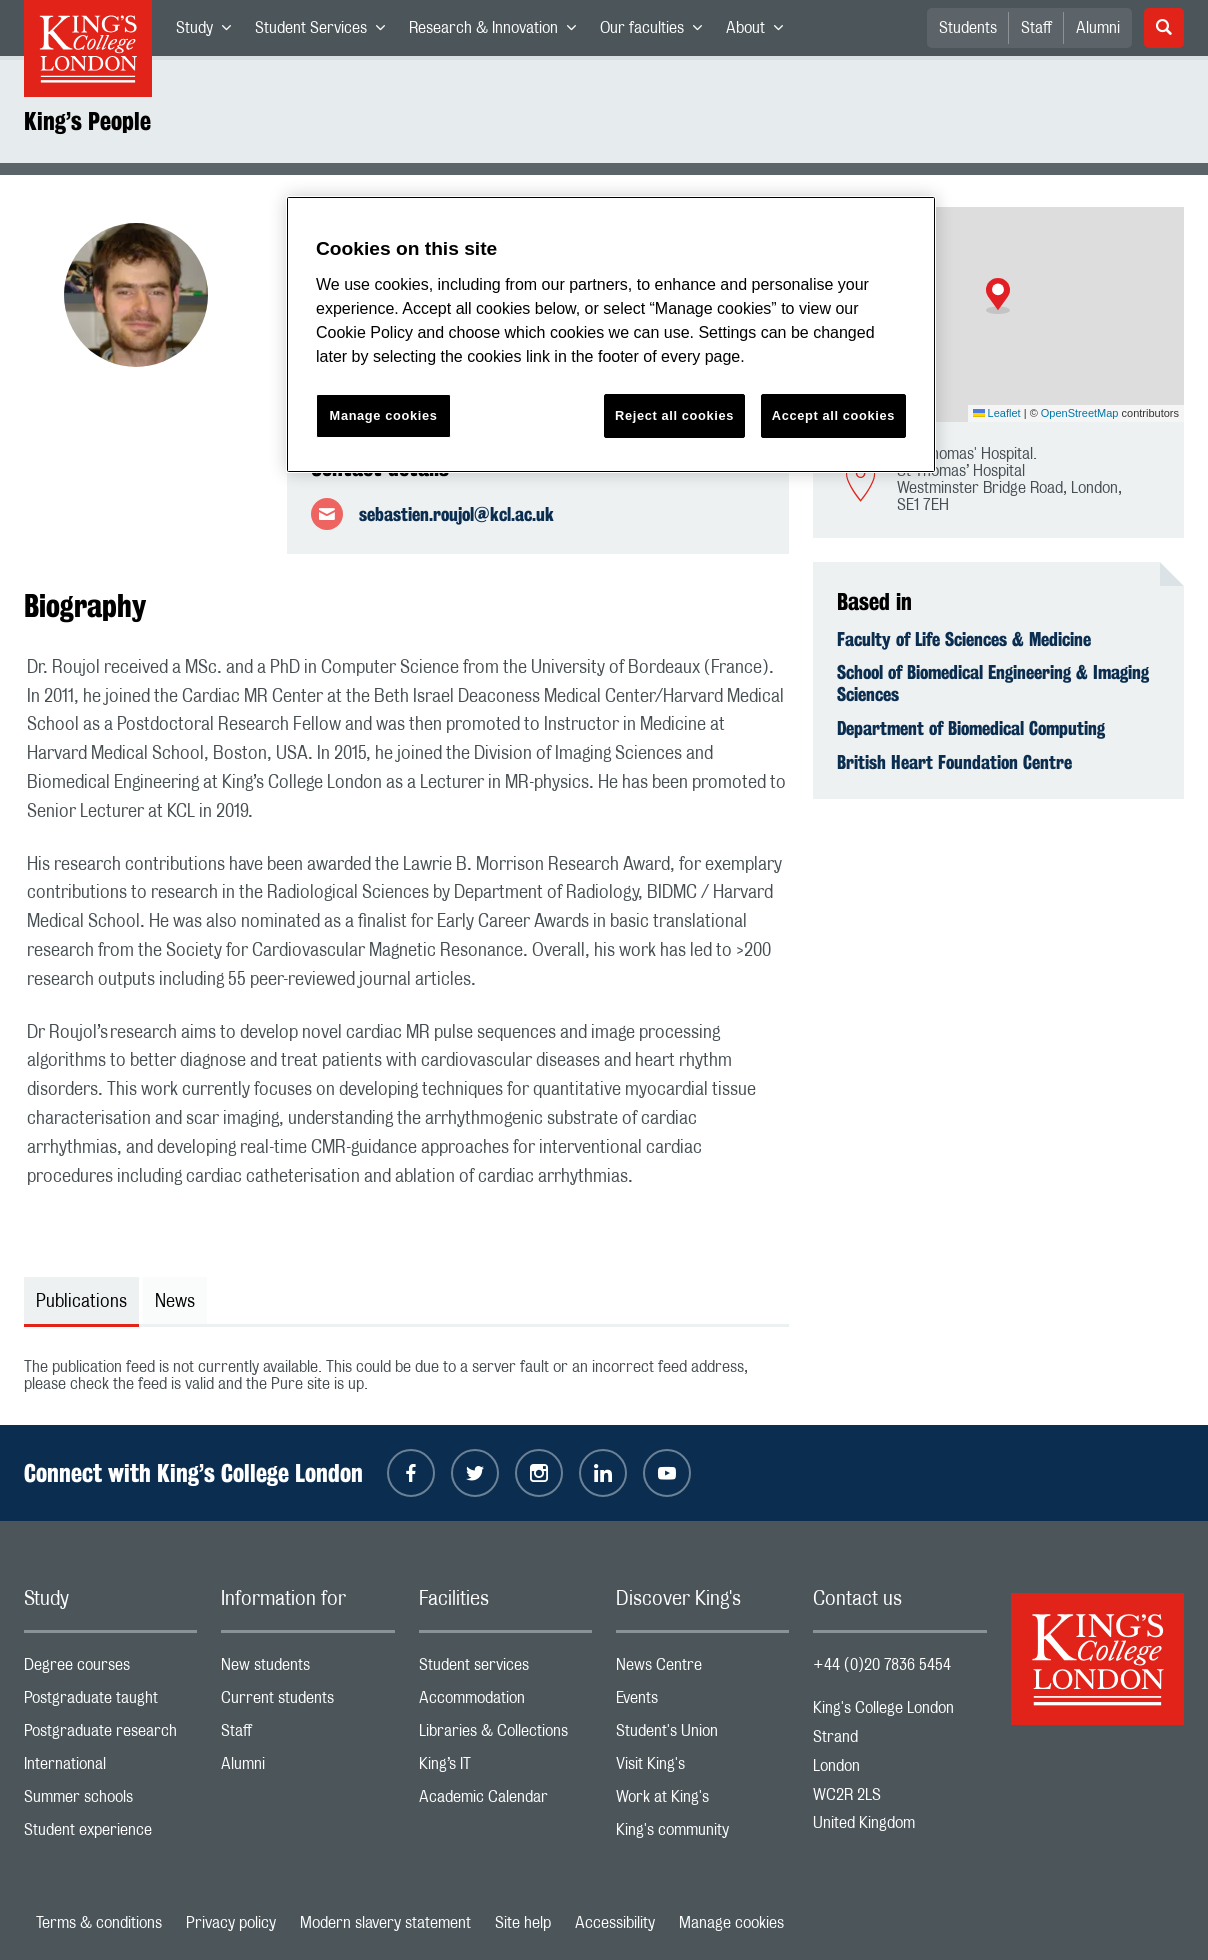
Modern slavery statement (385, 1923)
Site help (523, 1923)
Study (209, 32)
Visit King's (702, 1768)
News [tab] (175, 1302)
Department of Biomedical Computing (971, 728)
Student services (505, 1669)
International (110, 1768)
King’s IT (505, 1768)
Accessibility (615, 1923)
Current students (307, 1702)
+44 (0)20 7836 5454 (882, 1665)
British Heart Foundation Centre (954, 762)
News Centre (702, 1669)
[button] (998, 296)
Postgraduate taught (110, 1702)
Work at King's (702, 1801)
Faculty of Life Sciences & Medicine (964, 639)
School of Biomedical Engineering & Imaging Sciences (993, 683)
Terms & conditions (99, 1923)
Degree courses (110, 1669)
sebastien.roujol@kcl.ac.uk (456, 514)
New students (307, 1669)
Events (702, 1702)
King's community (702, 1834)
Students (968, 28)
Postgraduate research (110, 1735)
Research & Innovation (498, 32)
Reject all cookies (674, 415)
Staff (1036, 28)
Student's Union (702, 1735)
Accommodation (505, 1702)
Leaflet (997, 413)
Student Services (326, 32)
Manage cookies (731, 1923)
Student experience (110, 1834)
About (760, 32)
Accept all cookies (833, 415)
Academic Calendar (505, 1801)
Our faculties (657, 32)
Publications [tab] (81, 1302)
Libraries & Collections (505, 1735)
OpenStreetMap (1080, 413)
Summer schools (110, 1801)
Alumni (1098, 28)
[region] (611, 334)
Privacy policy (231, 1923)
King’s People (87, 121)
